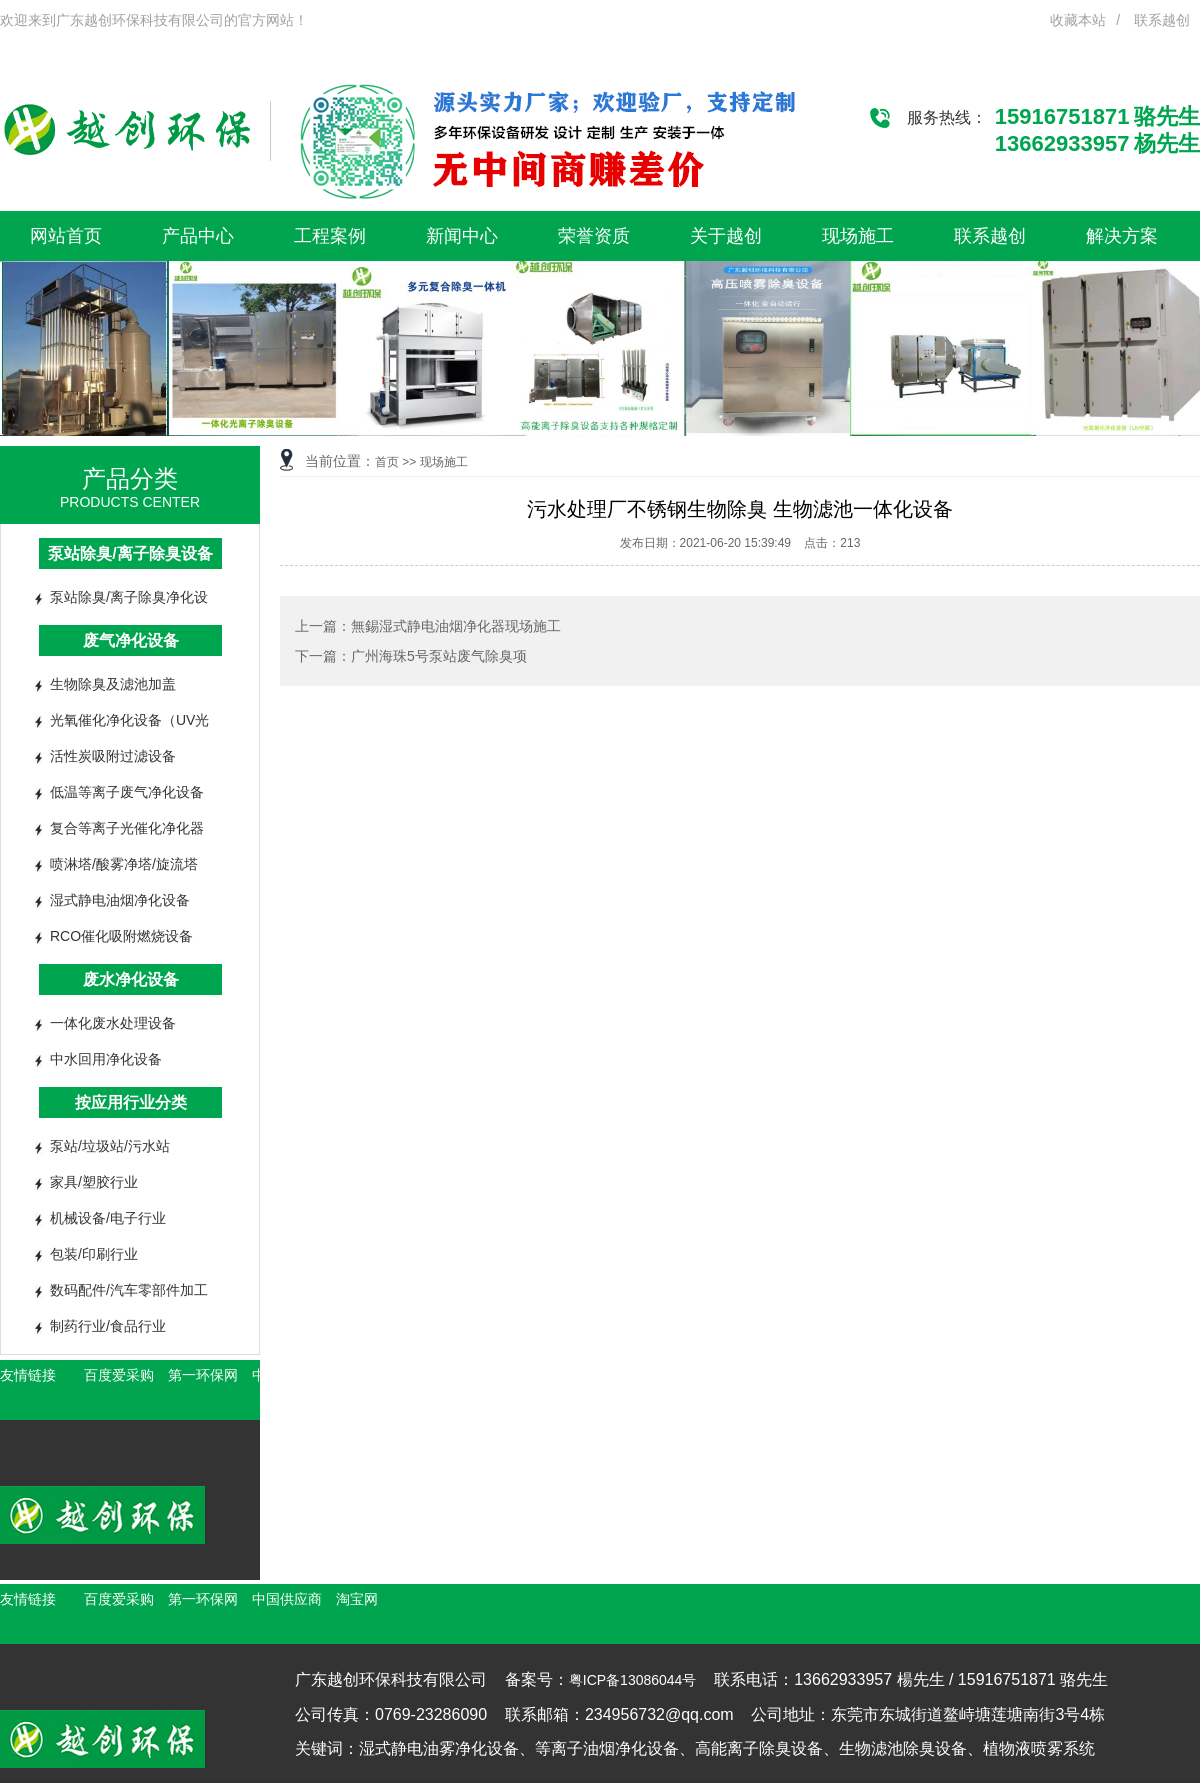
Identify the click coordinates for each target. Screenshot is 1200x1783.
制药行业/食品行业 (108, 1326)
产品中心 (198, 236)
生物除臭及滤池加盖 (113, 684)
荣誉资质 (594, 236)
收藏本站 (1078, 20)
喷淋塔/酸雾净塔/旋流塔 (124, 864)
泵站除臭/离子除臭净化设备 (129, 602)
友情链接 (28, 1375)
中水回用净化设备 (106, 1059)
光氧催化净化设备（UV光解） (129, 725)
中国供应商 (287, 1599)
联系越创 (1162, 20)
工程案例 (330, 236)
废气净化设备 (131, 640)
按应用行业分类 (131, 1102)
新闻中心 (462, 236)
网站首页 (66, 236)
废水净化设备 (131, 979)
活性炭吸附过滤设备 (113, 756)
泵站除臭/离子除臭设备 (130, 553)
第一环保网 (203, 1375)
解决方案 (1122, 236)
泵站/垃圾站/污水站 (110, 1146)
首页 (387, 462)
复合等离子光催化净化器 (127, 828)
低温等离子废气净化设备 (127, 792)
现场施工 (858, 236)
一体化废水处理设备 (113, 1023)
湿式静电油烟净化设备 (120, 900)
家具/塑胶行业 (94, 1182)
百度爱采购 (119, 1375)
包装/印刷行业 (94, 1254)
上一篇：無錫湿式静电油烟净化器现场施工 (428, 626)
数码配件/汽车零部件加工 (129, 1290)
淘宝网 (357, 1599)
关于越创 (726, 236)
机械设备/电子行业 (108, 1218)
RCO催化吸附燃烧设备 (121, 936)
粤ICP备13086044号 (633, 1680)
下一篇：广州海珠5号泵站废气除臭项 (411, 656)
